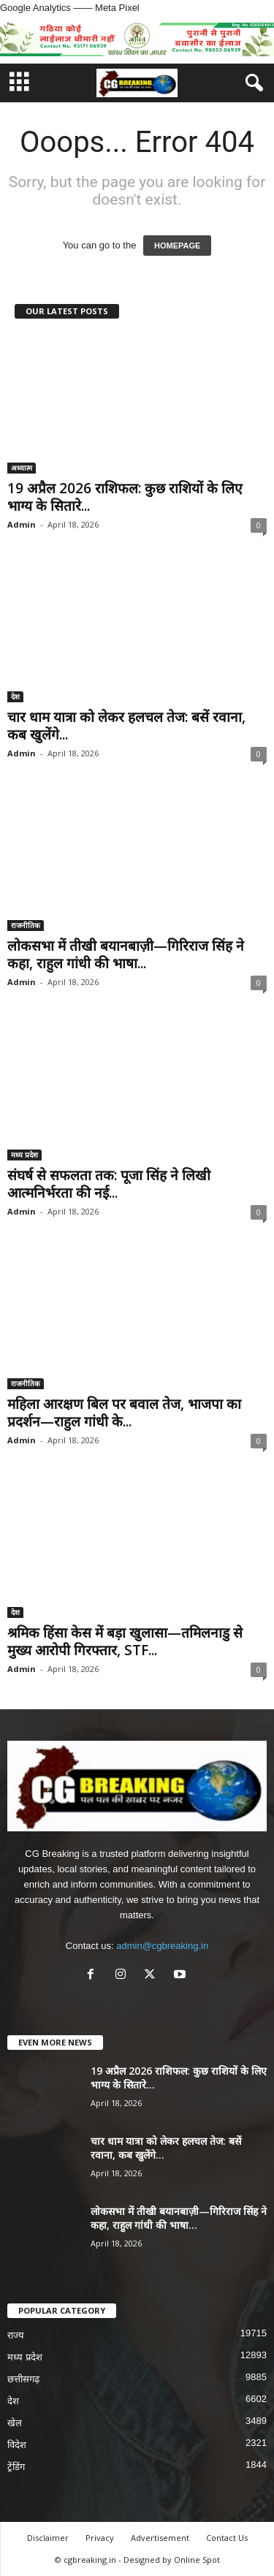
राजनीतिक (25, 925)
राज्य (15, 2335)
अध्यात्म (21, 468)
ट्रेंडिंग (16, 2466)
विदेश (16, 2444)
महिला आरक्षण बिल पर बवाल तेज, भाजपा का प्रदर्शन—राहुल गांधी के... (124, 1412)
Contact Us (227, 2537)
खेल (14, 2422)
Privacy (99, 2537)
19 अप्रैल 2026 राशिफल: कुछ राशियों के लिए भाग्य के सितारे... (125, 497)
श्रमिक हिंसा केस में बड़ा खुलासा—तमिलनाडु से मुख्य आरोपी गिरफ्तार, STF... (125, 1641)
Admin (21, 524)
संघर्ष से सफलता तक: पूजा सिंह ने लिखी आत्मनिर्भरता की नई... (108, 1184)
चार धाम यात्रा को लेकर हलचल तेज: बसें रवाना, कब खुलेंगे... (126, 725)
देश (15, 696)
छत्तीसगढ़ (23, 2379)
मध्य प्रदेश (24, 1155)
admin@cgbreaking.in (162, 1945)
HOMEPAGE (177, 245)
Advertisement (160, 2537)
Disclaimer (48, 2537)
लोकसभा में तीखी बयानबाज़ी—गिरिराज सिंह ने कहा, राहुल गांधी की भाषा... (125, 954)
